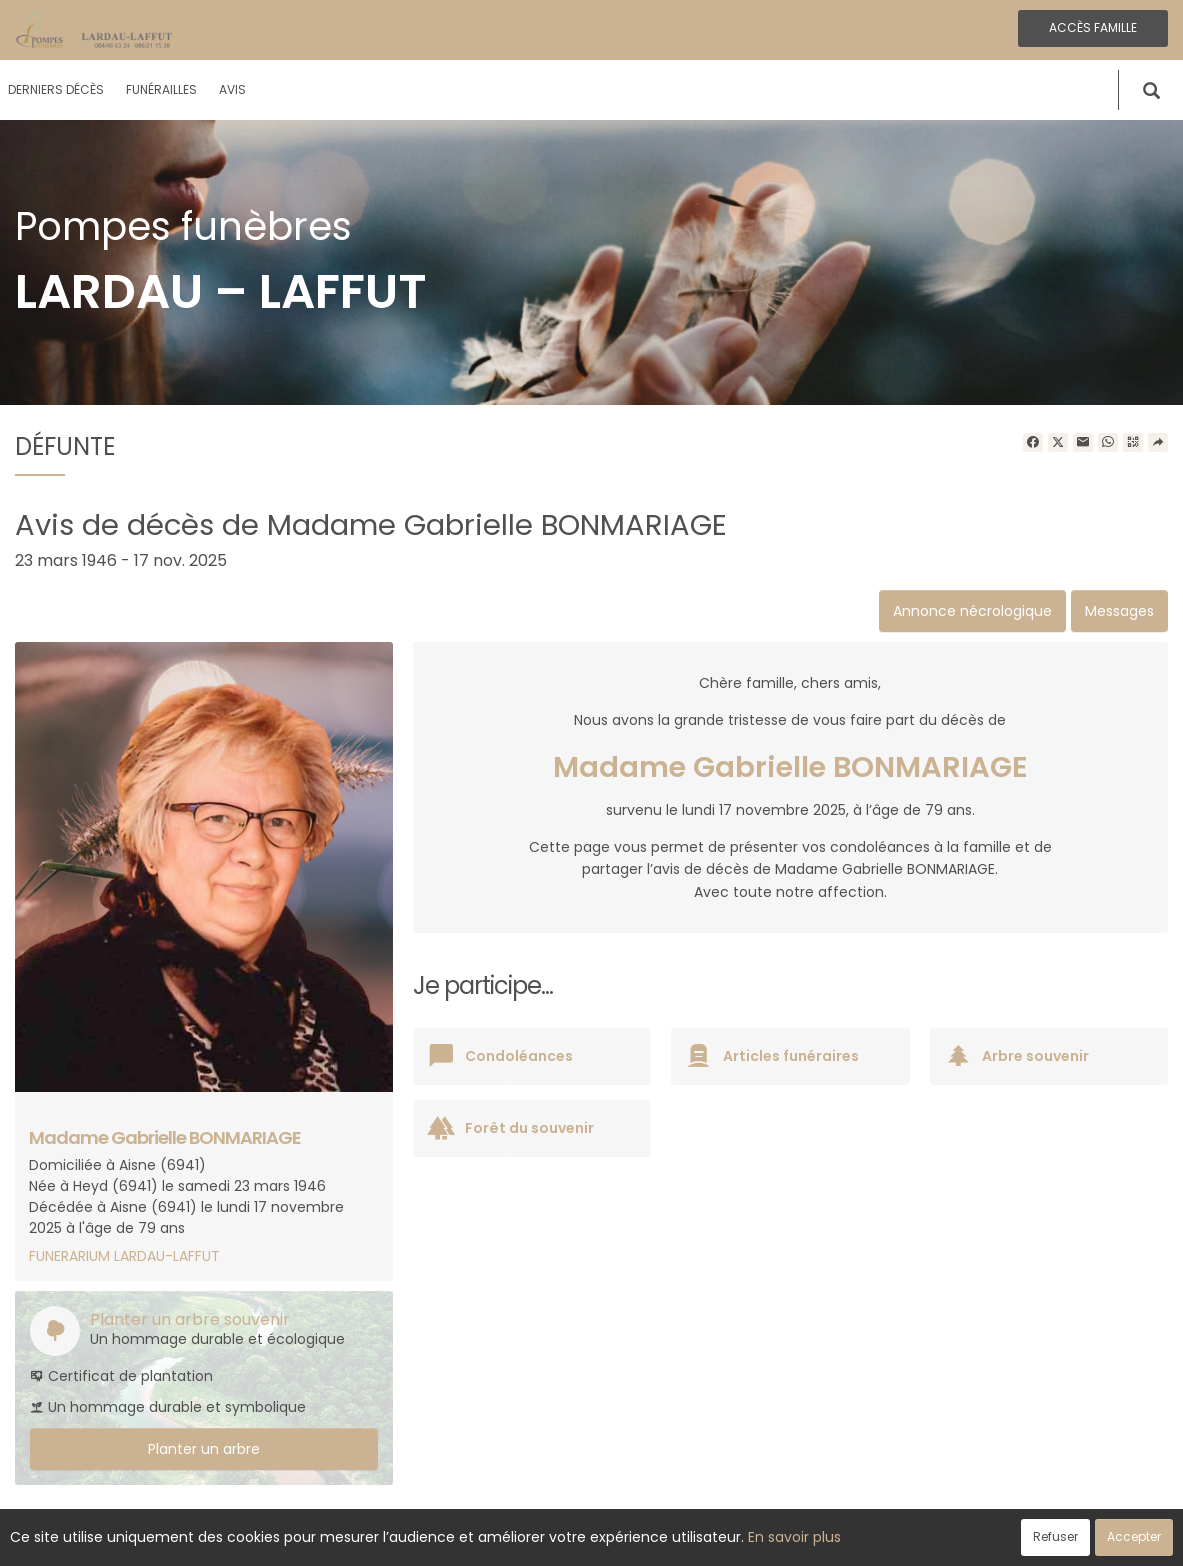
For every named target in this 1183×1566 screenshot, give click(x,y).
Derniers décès (56, 89)
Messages (1119, 611)
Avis (232, 89)
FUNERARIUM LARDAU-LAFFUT (124, 1256)
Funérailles (161, 89)
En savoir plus (794, 1537)
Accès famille (1093, 27)
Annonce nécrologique (972, 611)
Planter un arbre (204, 1449)
